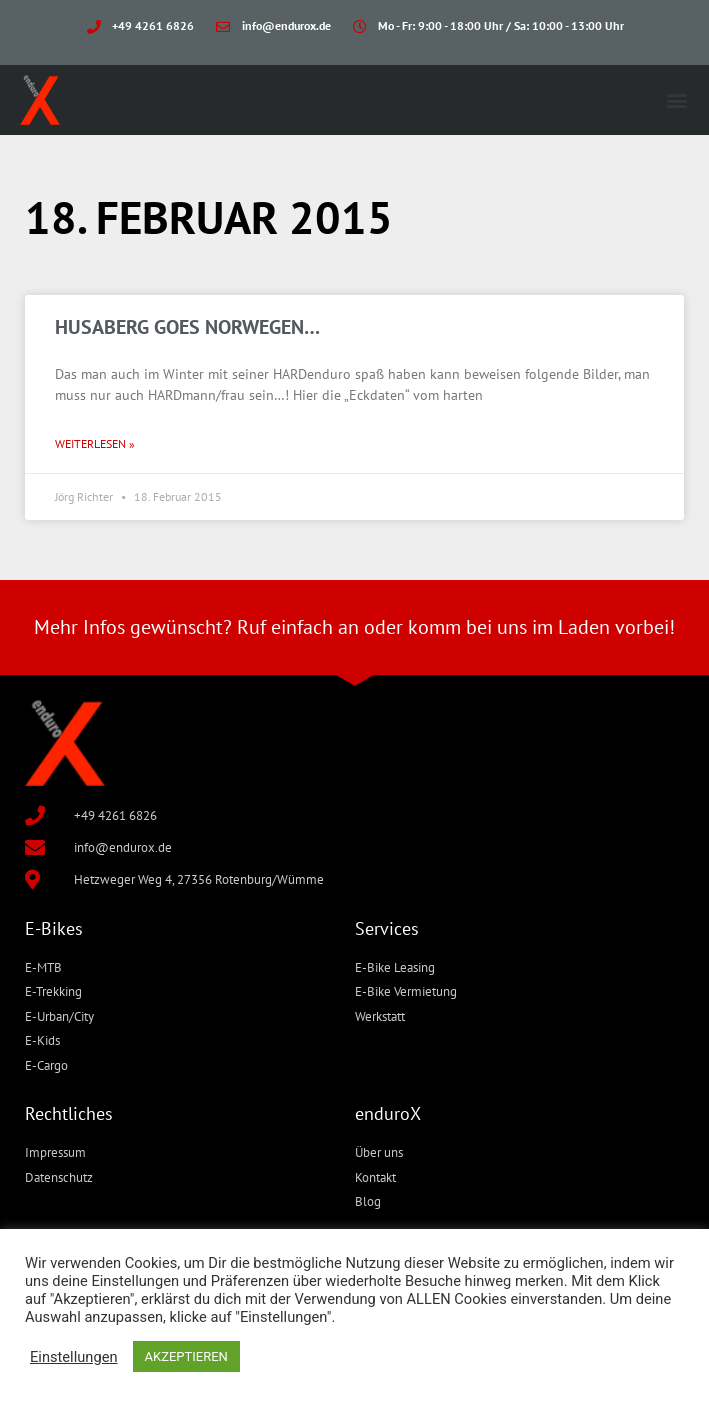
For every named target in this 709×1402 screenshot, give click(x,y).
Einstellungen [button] (74, 1357)
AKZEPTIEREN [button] (186, 1356)
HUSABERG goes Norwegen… (187, 327)
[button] (677, 100)
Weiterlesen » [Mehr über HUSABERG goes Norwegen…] (95, 443)
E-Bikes (54, 928)
